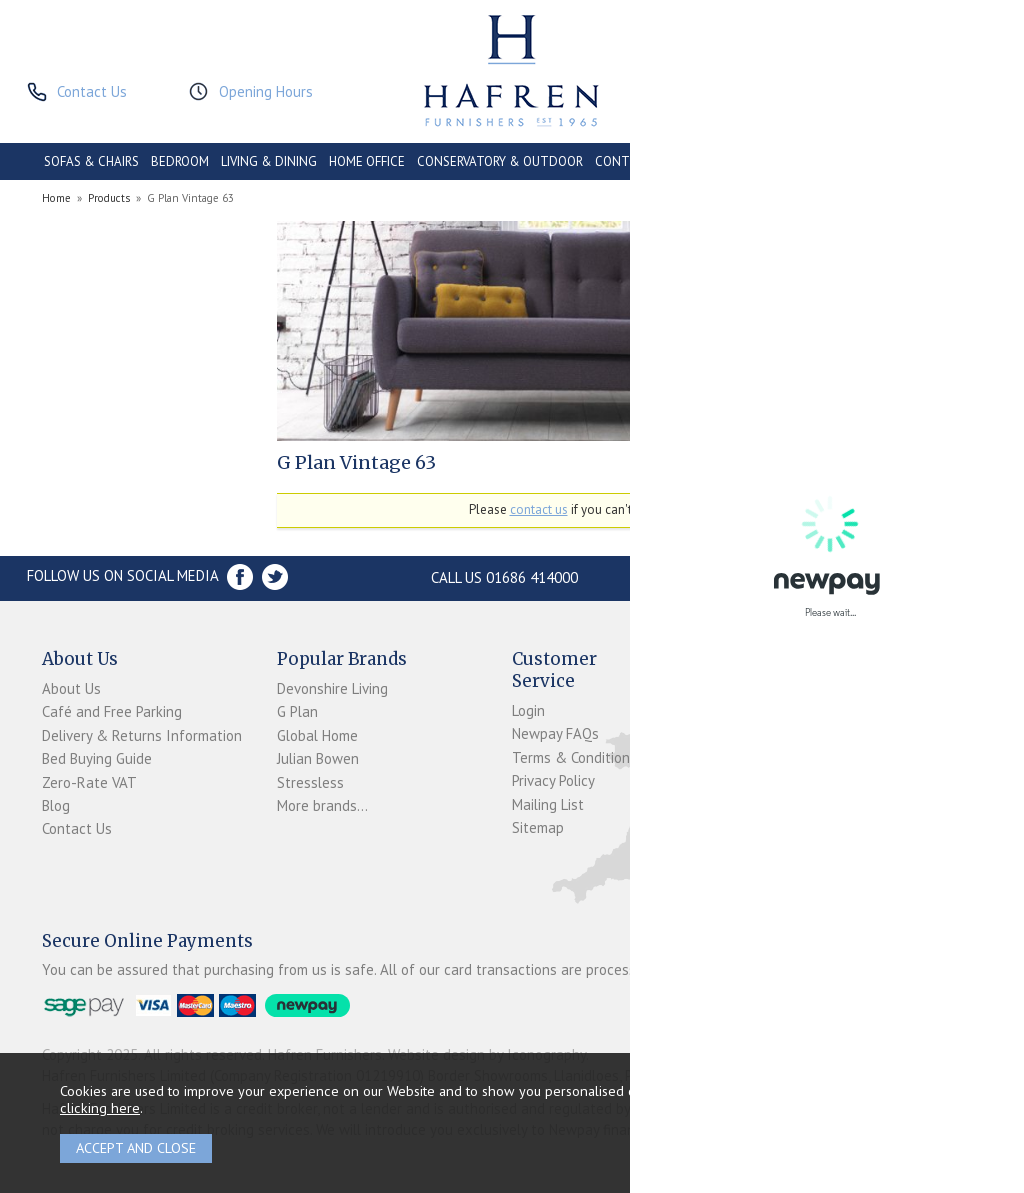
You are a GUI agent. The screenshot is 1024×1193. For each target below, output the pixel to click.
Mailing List (548, 804)
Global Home (317, 735)
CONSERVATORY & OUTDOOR (500, 161)
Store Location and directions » (794, 577)
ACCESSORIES (882, 161)
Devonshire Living (332, 688)
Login (528, 710)
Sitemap (538, 827)
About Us (71, 688)
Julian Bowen (318, 758)
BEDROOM (180, 161)
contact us (539, 509)
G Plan (297, 711)
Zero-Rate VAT (89, 782)
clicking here (100, 1107)
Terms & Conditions (574, 757)
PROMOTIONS (792, 161)
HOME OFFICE (367, 161)
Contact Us (77, 828)
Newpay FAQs (555, 733)
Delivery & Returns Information (142, 735)
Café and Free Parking (112, 711)
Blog (56, 805)
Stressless (310, 782)
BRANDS (957, 161)
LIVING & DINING (269, 161)
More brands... (322, 805)
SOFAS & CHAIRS (91, 161)
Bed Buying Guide (97, 758)
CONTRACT (628, 161)
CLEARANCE (708, 161)
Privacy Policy (553, 780)
